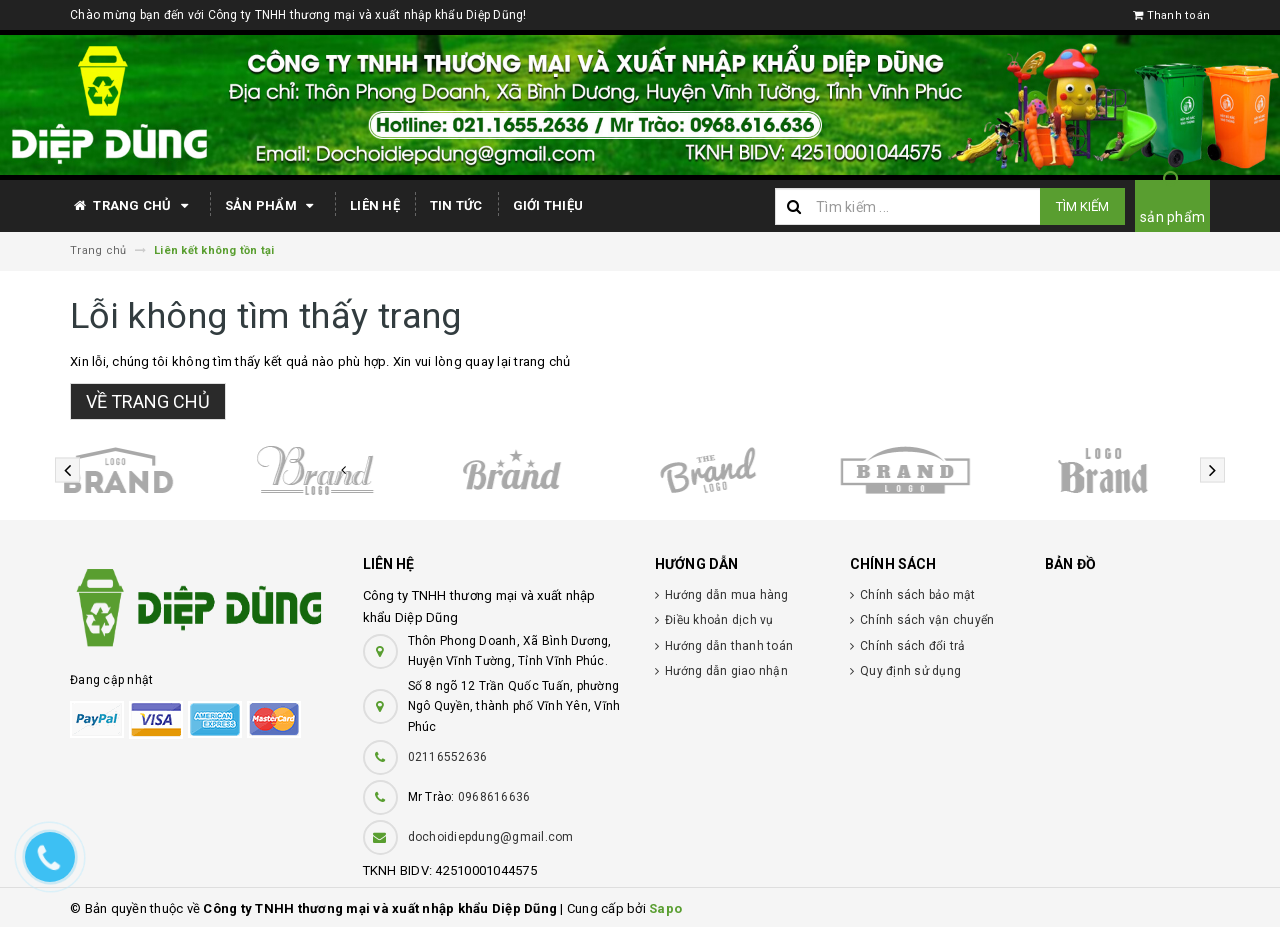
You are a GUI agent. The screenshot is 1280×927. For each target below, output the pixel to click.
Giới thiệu (548, 205)
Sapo (665, 908)
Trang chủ (132, 206)
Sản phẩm (272, 206)
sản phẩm (1172, 217)
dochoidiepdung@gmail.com (491, 837)
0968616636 (494, 797)
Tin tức (456, 205)
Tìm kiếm (1082, 206)
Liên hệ (375, 205)
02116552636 (448, 757)
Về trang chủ (148, 401)
